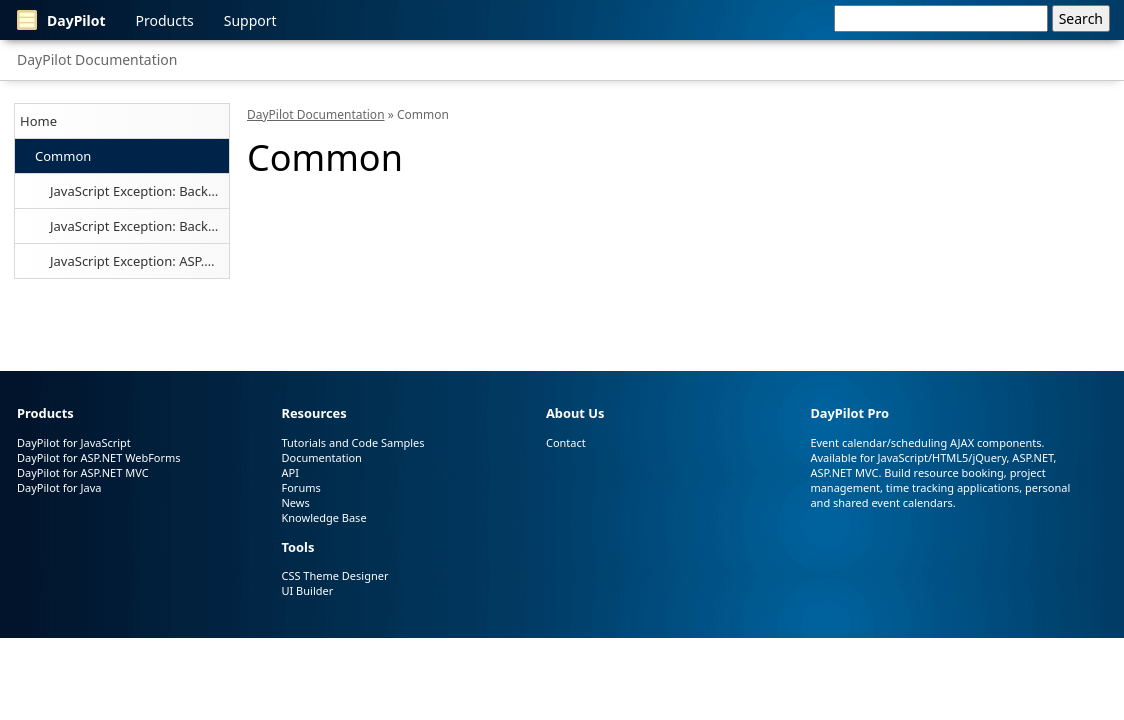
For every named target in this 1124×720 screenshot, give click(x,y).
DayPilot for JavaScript (74, 442)
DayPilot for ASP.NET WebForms (99, 457)
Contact (566, 442)
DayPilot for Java (59, 487)
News (295, 502)
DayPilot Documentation (97, 59)
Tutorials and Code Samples (352, 442)
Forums (300, 487)
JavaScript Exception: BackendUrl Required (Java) (139, 226)
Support (250, 20)
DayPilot (61, 20)
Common (63, 156)
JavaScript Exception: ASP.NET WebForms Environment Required (139, 261)
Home (38, 121)
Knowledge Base (323, 517)
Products (165, 20)
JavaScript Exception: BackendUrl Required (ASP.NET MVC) (139, 191)
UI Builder (307, 590)
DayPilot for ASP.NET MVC (83, 472)
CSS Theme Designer (334, 575)
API (289, 472)
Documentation (321, 457)
